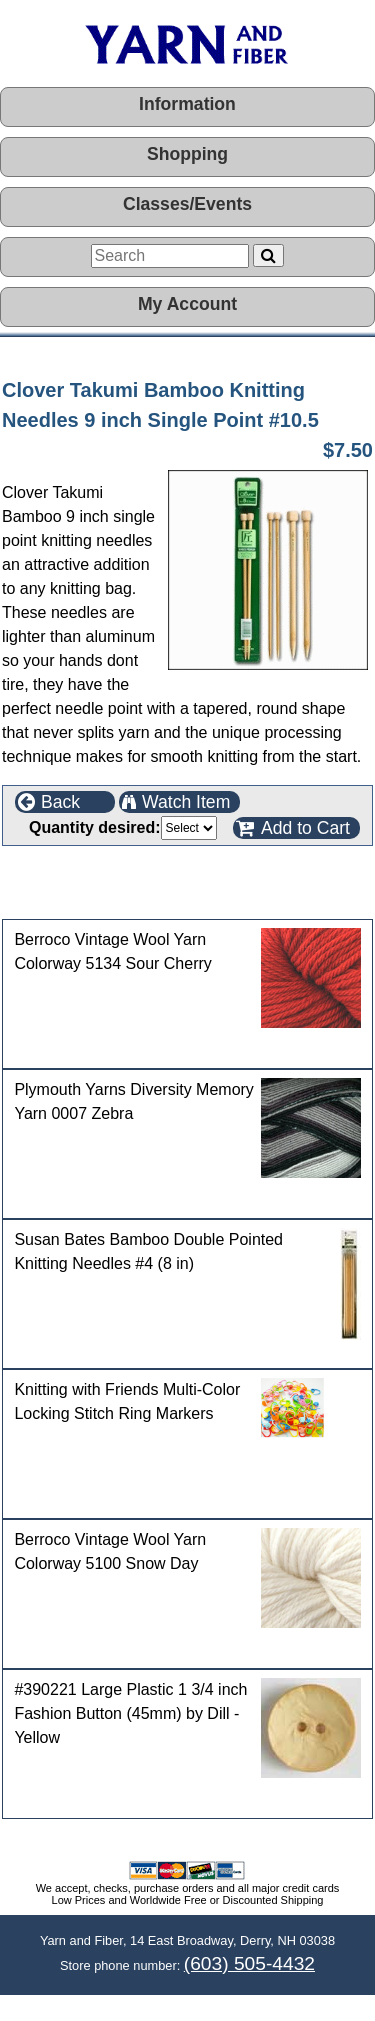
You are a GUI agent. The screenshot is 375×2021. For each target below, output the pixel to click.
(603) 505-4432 (249, 1963)
